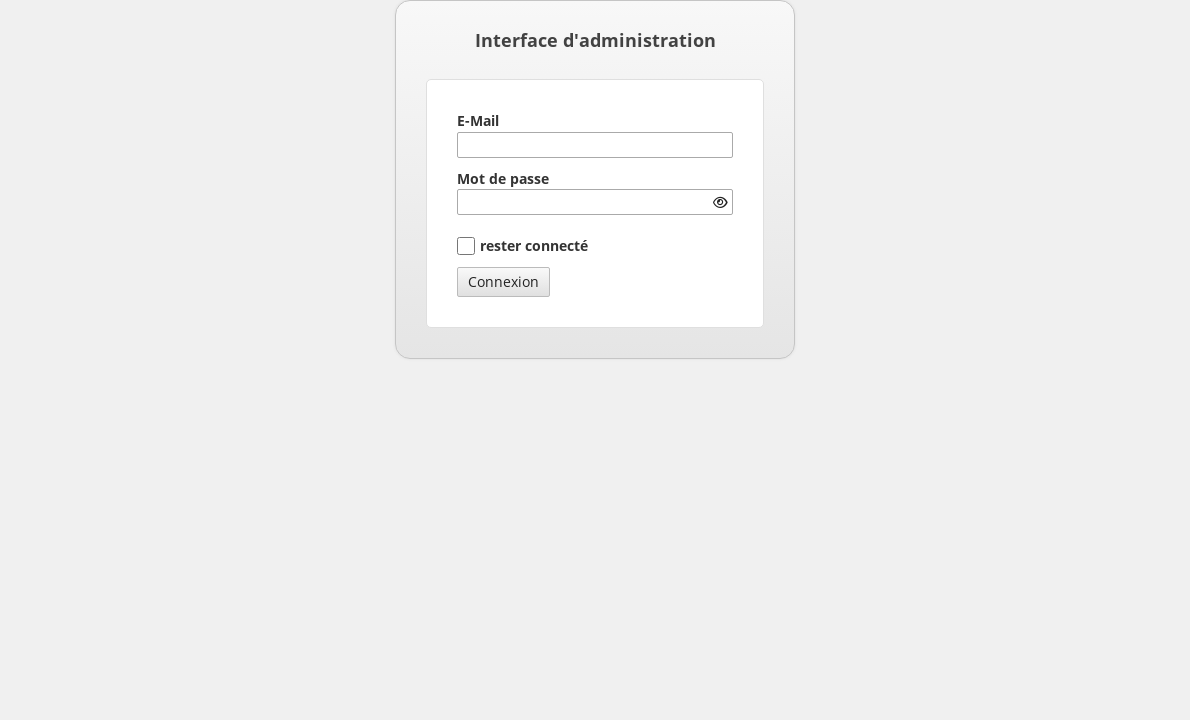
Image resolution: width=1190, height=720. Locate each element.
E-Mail (478, 120)
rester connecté (534, 245)
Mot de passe (503, 178)
